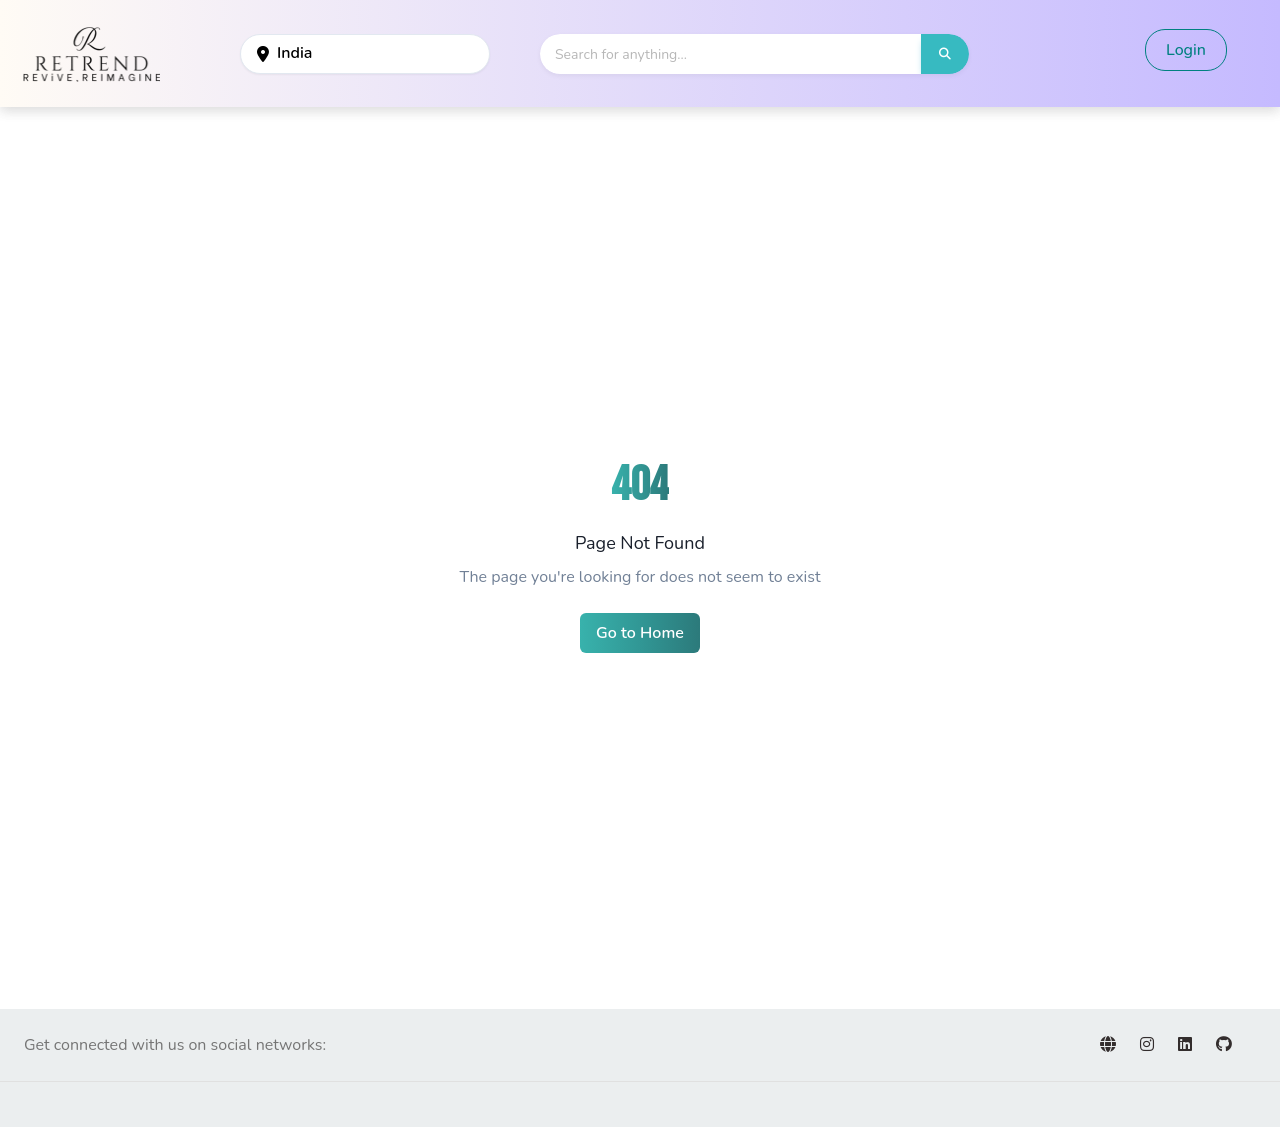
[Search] (731, 54)
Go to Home (640, 633)
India (284, 53)
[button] (945, 54)
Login (1186, 50)
